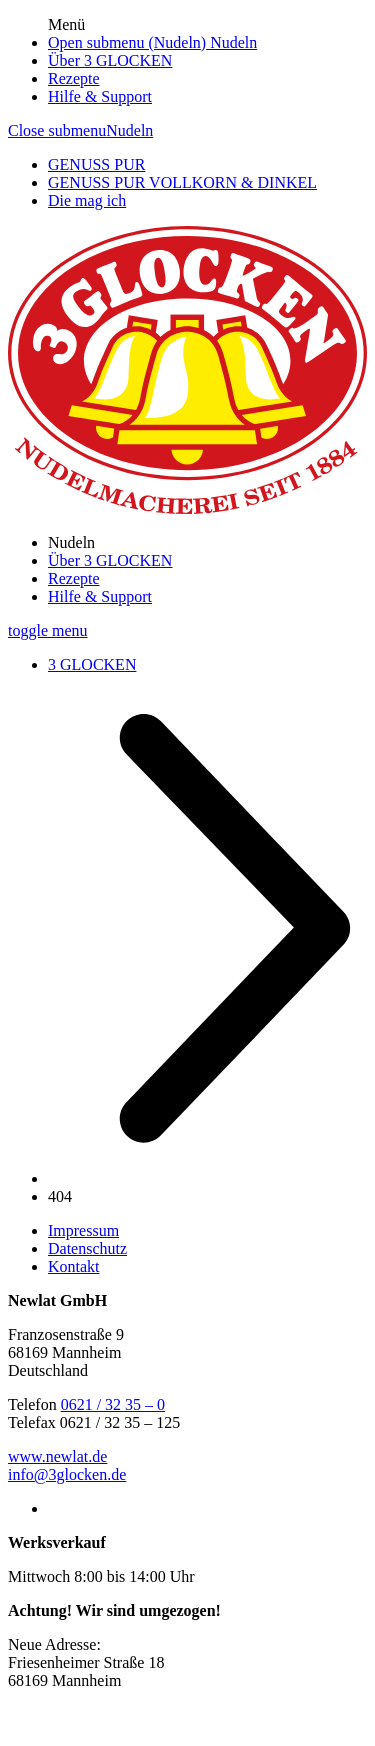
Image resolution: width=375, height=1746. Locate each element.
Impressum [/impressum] (83, 1230)
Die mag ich (87, 200)
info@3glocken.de (67, 1474)
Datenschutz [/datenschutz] (87, 1248)
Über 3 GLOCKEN (110, 60)
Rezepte (74, 78)
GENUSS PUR (96, 164)
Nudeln (231, 42)
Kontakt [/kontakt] (74, 1266)
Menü (66, 24)
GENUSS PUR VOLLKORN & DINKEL (182, 182)
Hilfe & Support (100, 96)
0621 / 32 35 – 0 (113, 1404)
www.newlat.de (57, 1456)
